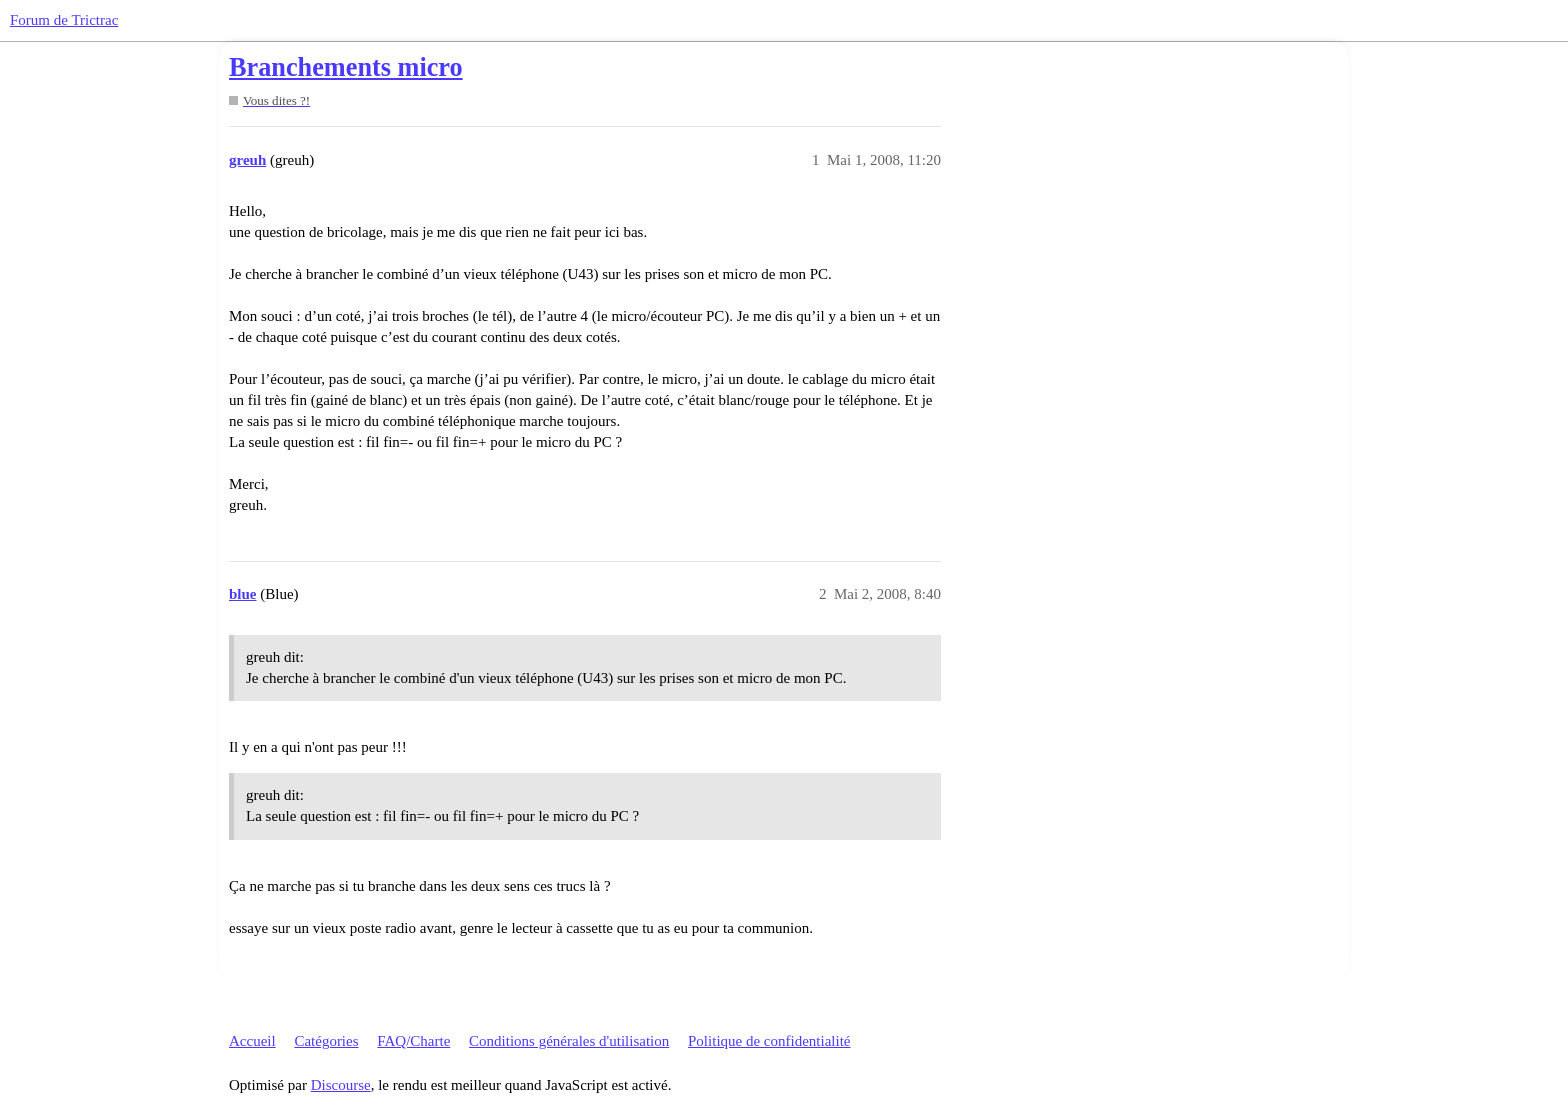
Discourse (341, 1085)
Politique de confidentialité (769, 1041)
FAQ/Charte (413, 1041)
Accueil (252, 1041)
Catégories (326, 1041)
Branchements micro (346, 67)
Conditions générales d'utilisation (569, 1041)
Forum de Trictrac (64, 20)
